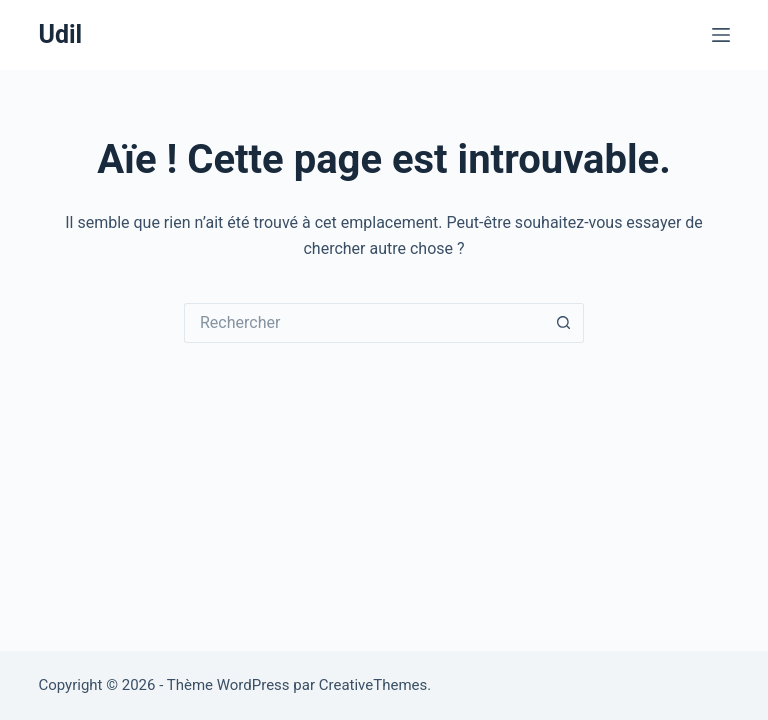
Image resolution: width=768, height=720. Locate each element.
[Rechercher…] (364, 323)
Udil (60, 34)
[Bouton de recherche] (564, 323)
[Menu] (721, 35)
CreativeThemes (373, 685)
